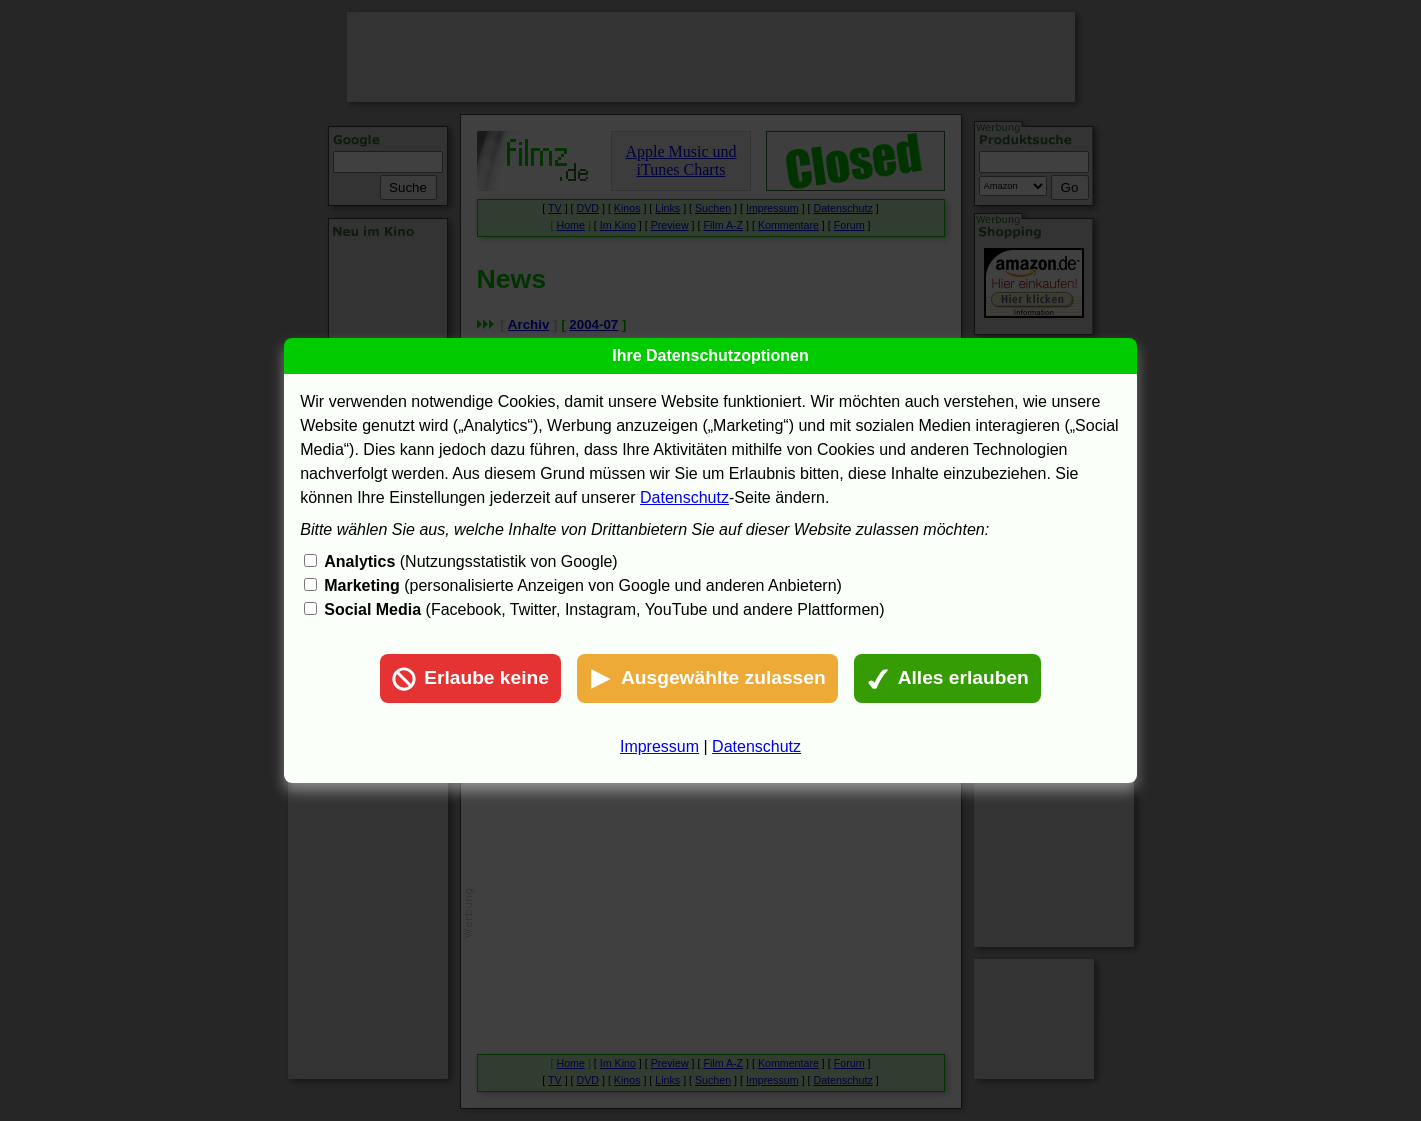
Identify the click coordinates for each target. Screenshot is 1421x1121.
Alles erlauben (947, 679)
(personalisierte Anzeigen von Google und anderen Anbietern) (583, 585)
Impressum (659, 746)
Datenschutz (684, 497)
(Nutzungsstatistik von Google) (470, 561)
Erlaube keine (470, 679)
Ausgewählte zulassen (707, 679)
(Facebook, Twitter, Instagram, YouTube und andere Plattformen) (604, 609)
